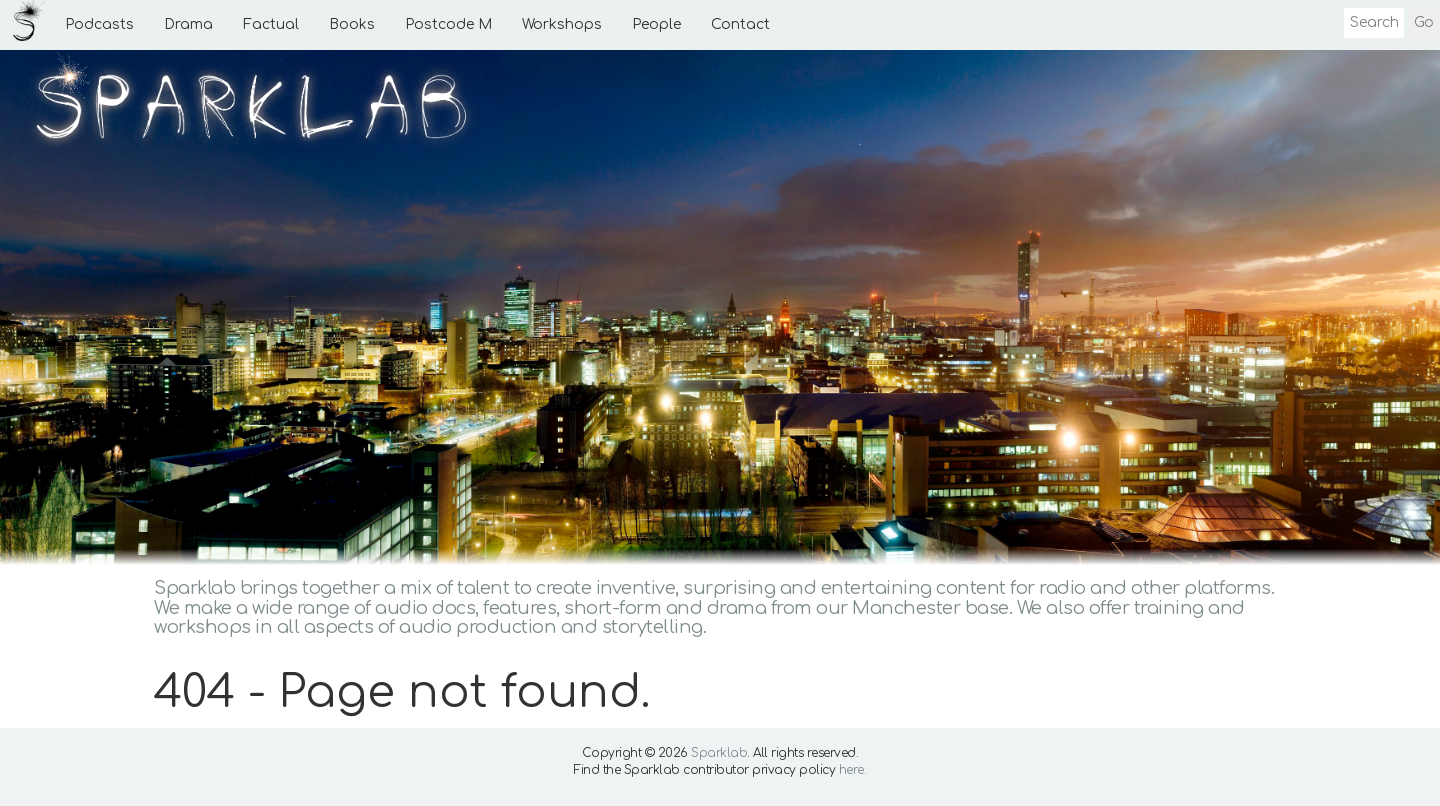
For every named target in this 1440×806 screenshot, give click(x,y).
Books (352, 24)
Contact (740, 24)
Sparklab (719, 753)
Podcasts (99, 24)
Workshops (562, 24)
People (656, 24)
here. (853, 770)
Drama (188, 24)
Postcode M (448, 24)
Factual (271, 24)
